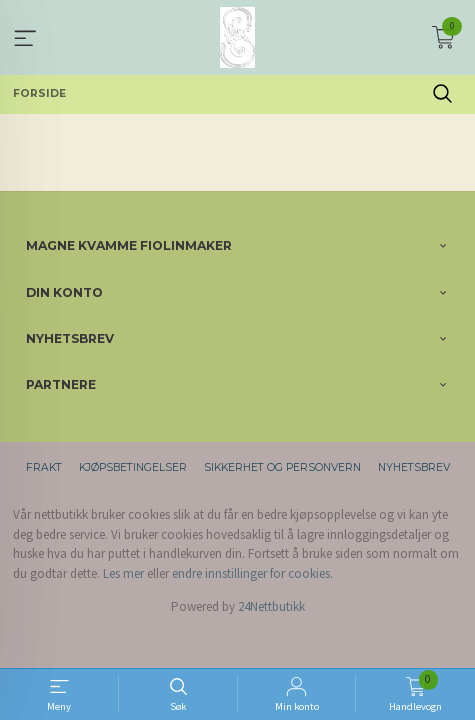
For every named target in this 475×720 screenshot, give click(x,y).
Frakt (44, 467)
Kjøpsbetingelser (133, 467)
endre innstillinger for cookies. (252, 573)
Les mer (123, 573)
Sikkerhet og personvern (282, 467)
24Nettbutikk (271, 606)
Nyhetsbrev (414, 467)
